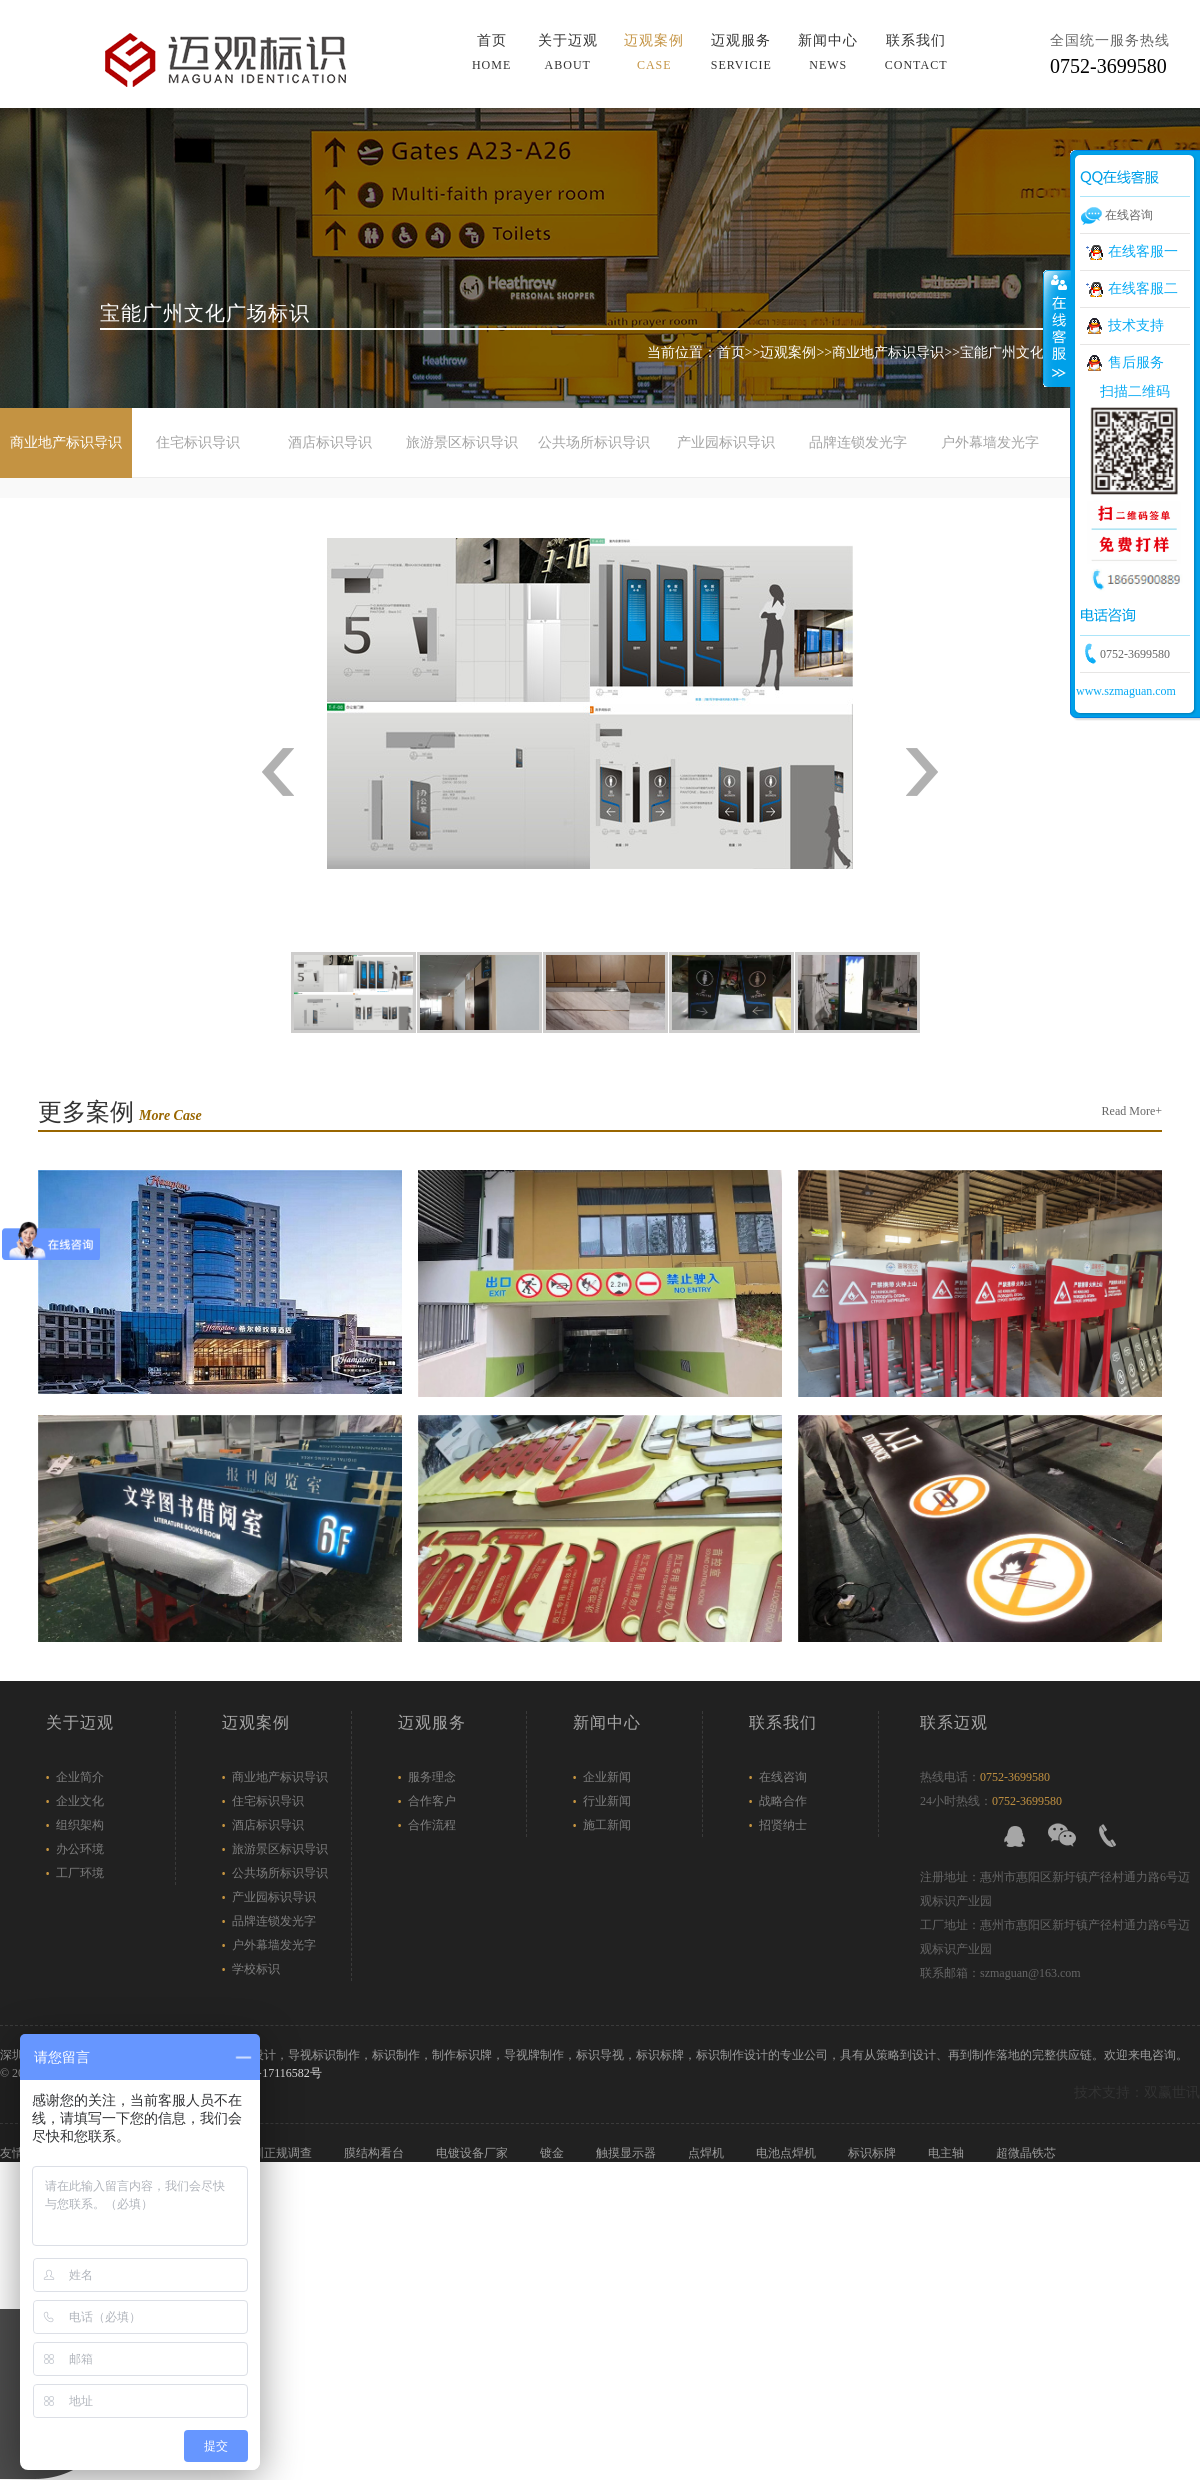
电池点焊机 (787, 2153)
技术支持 (1136, 325)
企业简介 (80, 1777)
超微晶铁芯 (1027, 2153)
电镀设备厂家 (473, 2153)
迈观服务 (741, 52)
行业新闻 (607, 1801)
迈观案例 (654, 52)
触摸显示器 (627, 2153)
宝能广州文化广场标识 (1030, 352)
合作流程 (432, 1825)
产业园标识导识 (726, 442)
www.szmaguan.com (1126, 691)
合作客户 (432, 1801)
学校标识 (256, 1969)
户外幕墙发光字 (990, 442)
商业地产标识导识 (888, 352)
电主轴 (947, 2153)
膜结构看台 (375, 2153)
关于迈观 (568, 52)
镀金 (553, 2153)
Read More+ (1132, 1111)
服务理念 (432, 1777)
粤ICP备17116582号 (270, 2073)
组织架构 (80, 1825)
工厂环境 (80, 1873)
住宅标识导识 (198, 442)
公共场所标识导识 (594, 442)
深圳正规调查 (277, 2153)
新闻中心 (828, 52)
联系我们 (916, 52)
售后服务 (1136, 362)
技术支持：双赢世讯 (1137, 2092)
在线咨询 (783, 1777)
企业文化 (80, 1801)
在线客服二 (1143, 288)
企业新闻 (607, 1777)
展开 (1057, 329)
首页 (491, 52)
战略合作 (783, 1801)
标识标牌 (873, 2153)
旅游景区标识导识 (462, 442)
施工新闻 (607, 1825)
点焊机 (707, 2153)
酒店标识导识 (330, 442)
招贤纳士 (783, 1825)
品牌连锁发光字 (858, 442)
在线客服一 (1143, 251)
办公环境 (80, 1849)
